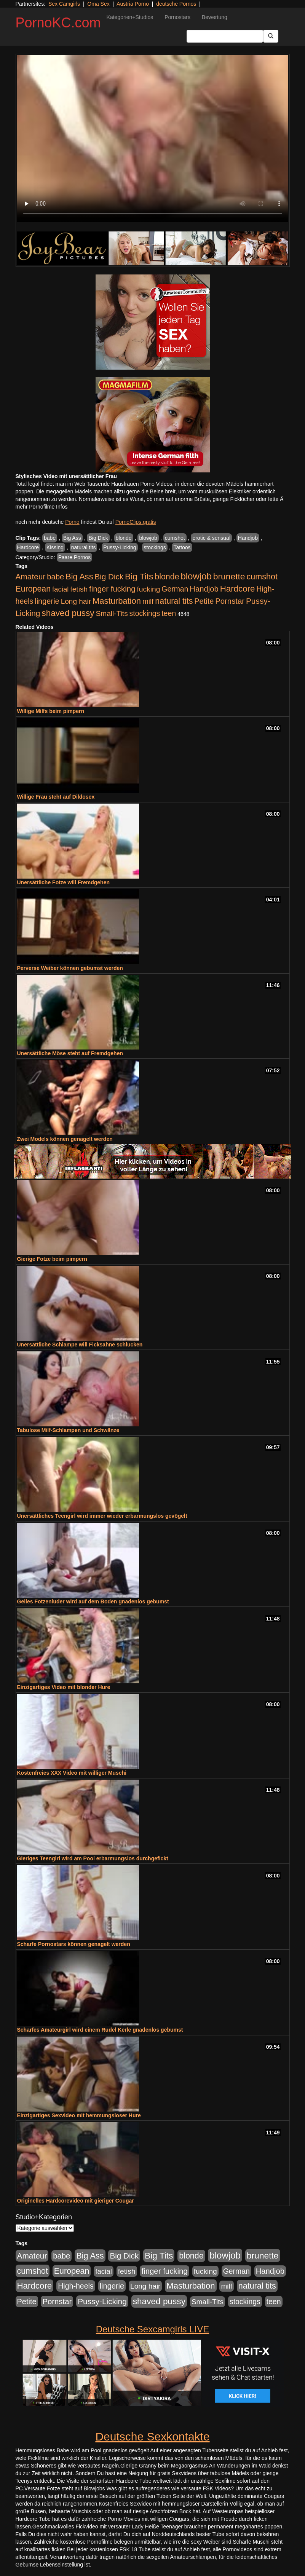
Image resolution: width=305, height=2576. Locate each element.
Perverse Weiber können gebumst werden (70, 968)
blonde (124, 538)
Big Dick (98, 538)
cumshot (175, 538)
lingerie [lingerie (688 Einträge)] (47, 601)
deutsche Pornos (176, 4)
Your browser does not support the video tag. (152, 138)
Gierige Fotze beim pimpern (52, 1259)
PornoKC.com (58, 22)
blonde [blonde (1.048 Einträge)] (167, 576)
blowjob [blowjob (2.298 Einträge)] (195, 576)
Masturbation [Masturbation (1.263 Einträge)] (117, 601)
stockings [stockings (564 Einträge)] (144, 613)
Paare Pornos (74, 557)
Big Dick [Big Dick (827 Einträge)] (108, 576)
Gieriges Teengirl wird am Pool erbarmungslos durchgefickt (92, 1858)
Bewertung (214, 17)
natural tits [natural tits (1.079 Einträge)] (174, 601)
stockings (155, 547)
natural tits (83, 547)
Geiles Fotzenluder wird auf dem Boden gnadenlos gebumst (93, 1601)
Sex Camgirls (64, 4)
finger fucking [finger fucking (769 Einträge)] (112, 589)
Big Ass (72, 538)
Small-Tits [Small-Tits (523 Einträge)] (112, 613)
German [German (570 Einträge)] (174, 589)
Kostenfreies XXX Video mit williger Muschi (72, 1773)
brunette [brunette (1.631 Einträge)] (229, 576)
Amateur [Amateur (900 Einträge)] (31, 576)
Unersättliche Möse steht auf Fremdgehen (70, 1053)
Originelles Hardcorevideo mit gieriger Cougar (75, 2201)
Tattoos (181, 547)
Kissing (55, 547)
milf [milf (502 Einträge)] (148, 601)
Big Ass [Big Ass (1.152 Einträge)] (79, 576)
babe (50, 538)
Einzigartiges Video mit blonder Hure (63, 1687)
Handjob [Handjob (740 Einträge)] (204, 589)
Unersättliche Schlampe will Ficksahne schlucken (80, 1344)
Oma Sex (98, 4)
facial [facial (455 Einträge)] (60, 589)
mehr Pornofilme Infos (42, 507)
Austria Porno (133, 4)
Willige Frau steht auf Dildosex (56, 797)
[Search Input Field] (225, 36)
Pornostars (177, 17)
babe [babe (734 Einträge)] (55, 577)
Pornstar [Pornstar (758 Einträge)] (229, 601)
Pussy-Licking (119, 547)
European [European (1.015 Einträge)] (33, 588)
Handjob (248, 538)
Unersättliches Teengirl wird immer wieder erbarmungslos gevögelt (102, 1516)
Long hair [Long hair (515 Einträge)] (76, 601)
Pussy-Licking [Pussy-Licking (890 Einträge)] (102, 2301)
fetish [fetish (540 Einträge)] (79, 589)
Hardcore (28, 547)
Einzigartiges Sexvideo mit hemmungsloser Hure (79, 2115)
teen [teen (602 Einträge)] (168, 613)
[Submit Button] (270, 36)
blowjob (148, 538)
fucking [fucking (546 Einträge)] (148, 589)
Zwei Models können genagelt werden (65, 1139)
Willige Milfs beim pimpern (50, 711)
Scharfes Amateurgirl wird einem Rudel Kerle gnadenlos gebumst (100, 2030)
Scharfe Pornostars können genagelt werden (73, 1944)
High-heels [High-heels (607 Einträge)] (76, 2286)
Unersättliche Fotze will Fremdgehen (63, 882)
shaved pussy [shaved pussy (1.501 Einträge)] (68, 613)
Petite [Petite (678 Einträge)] (204, 601)
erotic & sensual (211, 538)
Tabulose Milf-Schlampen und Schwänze (68, 1430)
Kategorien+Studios (130, 17)
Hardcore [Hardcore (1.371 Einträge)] (237, 588)
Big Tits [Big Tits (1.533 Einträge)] (139, 576)
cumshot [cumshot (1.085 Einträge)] (261, 576)
